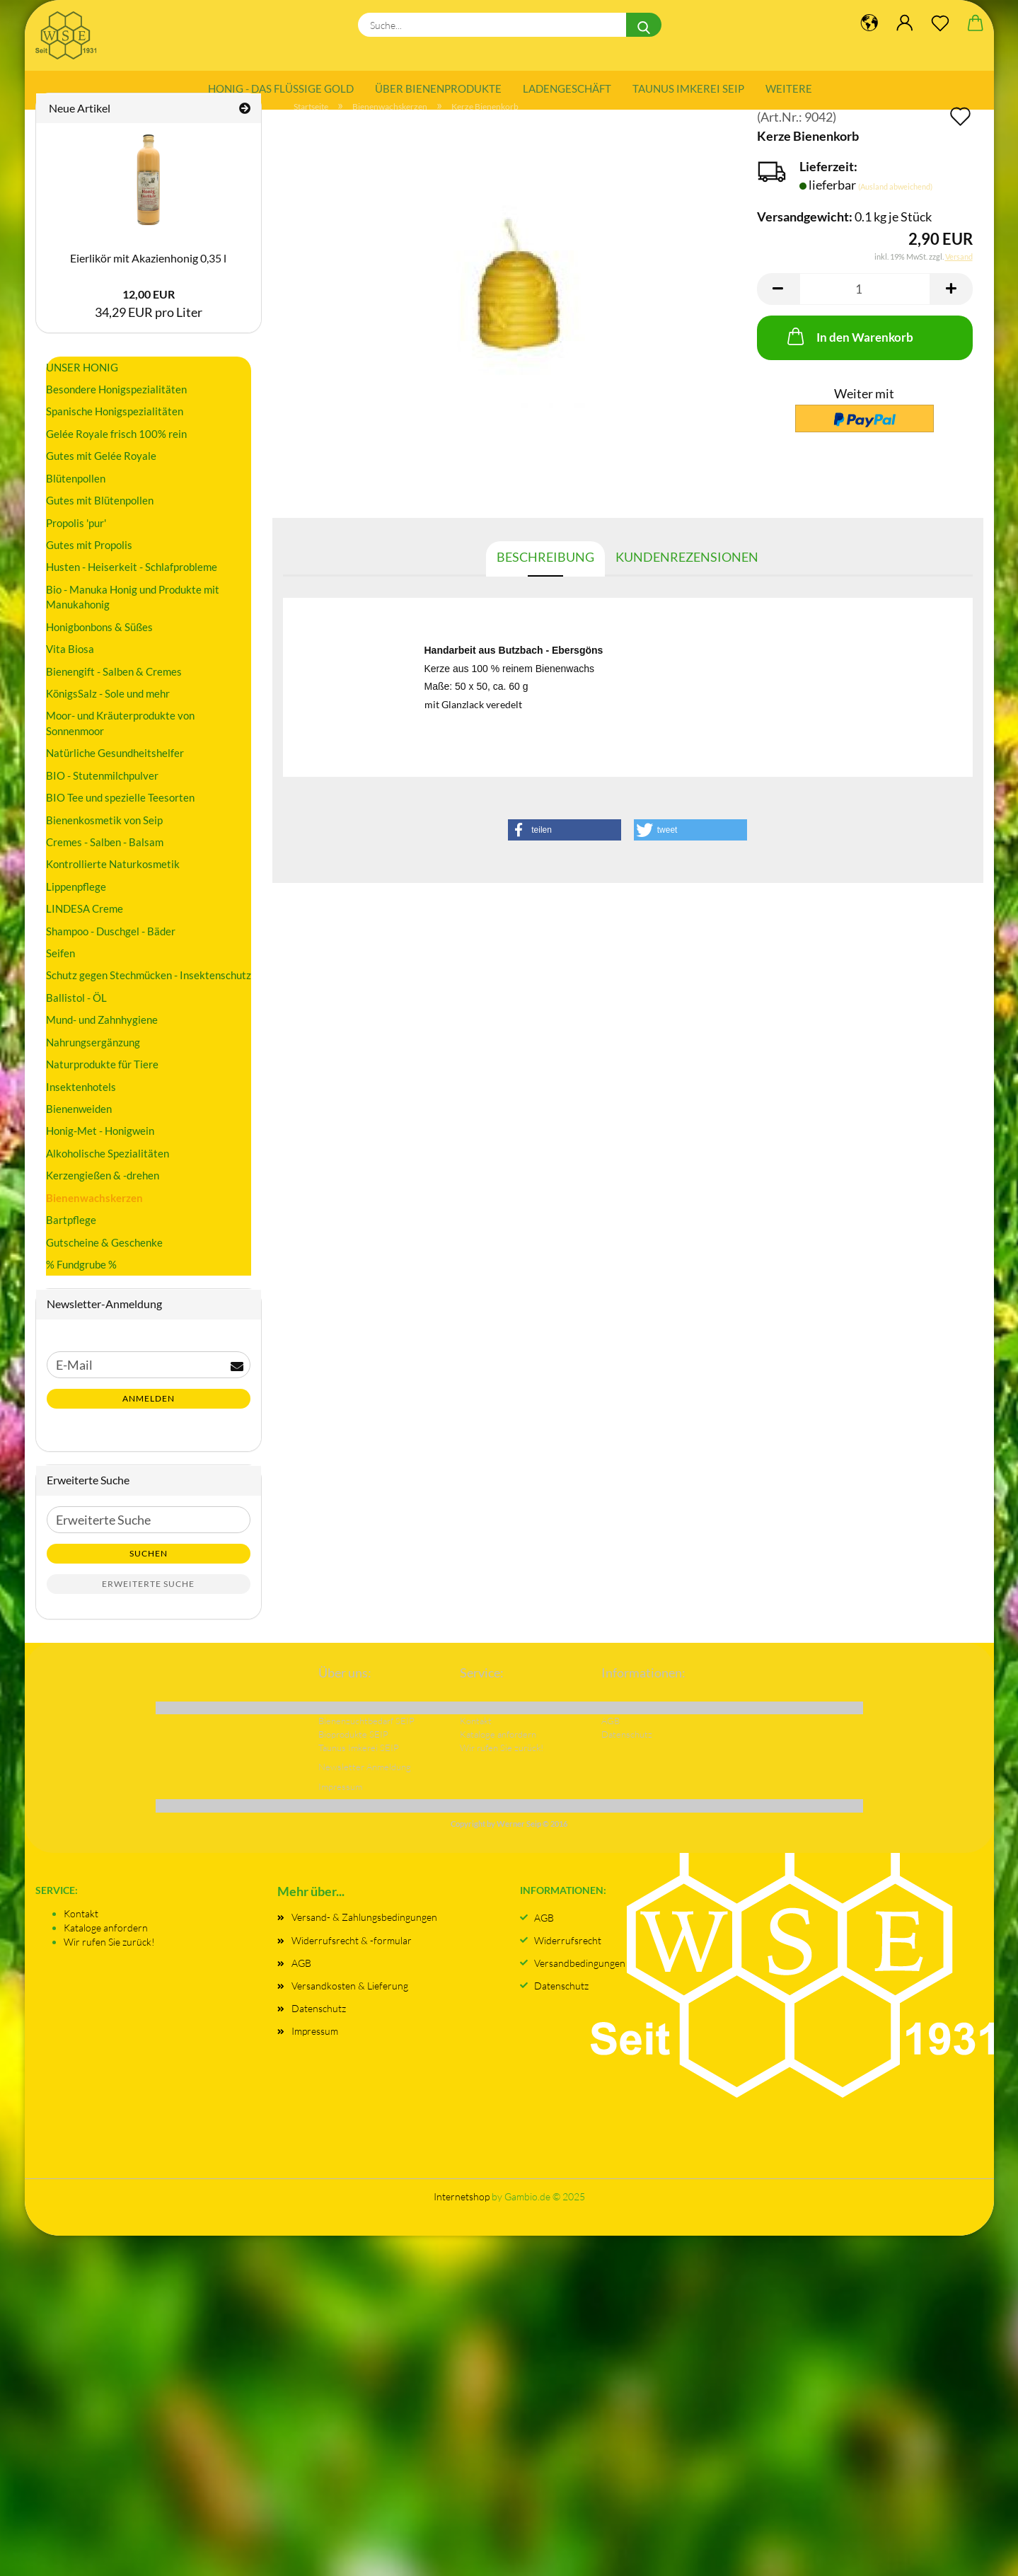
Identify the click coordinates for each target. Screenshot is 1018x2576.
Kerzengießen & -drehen (102, 1196)
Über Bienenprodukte (438, 88)
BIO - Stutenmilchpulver (102, 796)
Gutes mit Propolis (89, 565)
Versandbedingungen (579, 1983)
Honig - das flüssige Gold (281, 88)
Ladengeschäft (567, 88)
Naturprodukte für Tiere (102, 1085)
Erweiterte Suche (148, 1604)
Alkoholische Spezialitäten (107, 1173)
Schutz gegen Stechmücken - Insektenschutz (148, 996)
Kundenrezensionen (686, 577)
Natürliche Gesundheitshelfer (115, 774)
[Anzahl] (864, 309)
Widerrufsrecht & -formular (351, 1961)
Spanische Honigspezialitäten (114, 432)
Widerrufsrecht (567, 1961)
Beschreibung (545, 577)
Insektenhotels (81, 1107)
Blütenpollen (75, 498)
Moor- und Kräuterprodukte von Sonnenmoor (120, 744)
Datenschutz (318, 2029)
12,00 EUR (148, 315)
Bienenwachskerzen (94, 1218)
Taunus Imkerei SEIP (688, 88)
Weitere (788, 88)
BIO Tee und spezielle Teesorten (120, 818)
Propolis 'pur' (76, 543)
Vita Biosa (70, 670)
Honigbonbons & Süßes (99, 647)
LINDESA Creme (84, 929)
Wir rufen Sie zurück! (109, 1962)
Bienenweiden (79, 1129)
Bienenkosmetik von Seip (104, 840)
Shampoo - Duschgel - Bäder (110, 951)
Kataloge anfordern (106, 1948)
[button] (778, 309)
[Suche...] (643, 25)
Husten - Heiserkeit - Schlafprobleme (131, 588)
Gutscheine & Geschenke (104, 1263)
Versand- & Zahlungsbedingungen (364, 1938)
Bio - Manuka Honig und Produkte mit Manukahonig (132, 617)
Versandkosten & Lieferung (349, 2006)
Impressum (314, 2052)
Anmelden (148, 1419)
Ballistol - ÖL (76, 1018)
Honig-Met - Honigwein (100, 1151)
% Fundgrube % (81, 1284)
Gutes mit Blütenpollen (100, 521)
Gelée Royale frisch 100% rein (116, 454)
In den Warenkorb (849, 356)
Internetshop (462, 2218)
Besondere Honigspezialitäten (116, 409)
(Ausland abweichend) (895, 207)
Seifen (60, 973)
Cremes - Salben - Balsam (104, 862)
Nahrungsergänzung (93, 1062)
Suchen (148, 1574)
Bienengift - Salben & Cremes (114, 692)
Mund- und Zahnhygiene (102, 1040)
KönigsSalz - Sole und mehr (108, 713)
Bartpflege (71, 1241)
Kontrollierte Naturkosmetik (113, 885)
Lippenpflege (76, 907)
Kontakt (81, 1934)
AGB (301, 1983)
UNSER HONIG (82, 387)
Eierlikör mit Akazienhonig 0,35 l (148, 278)
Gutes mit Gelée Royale (101, 476)
